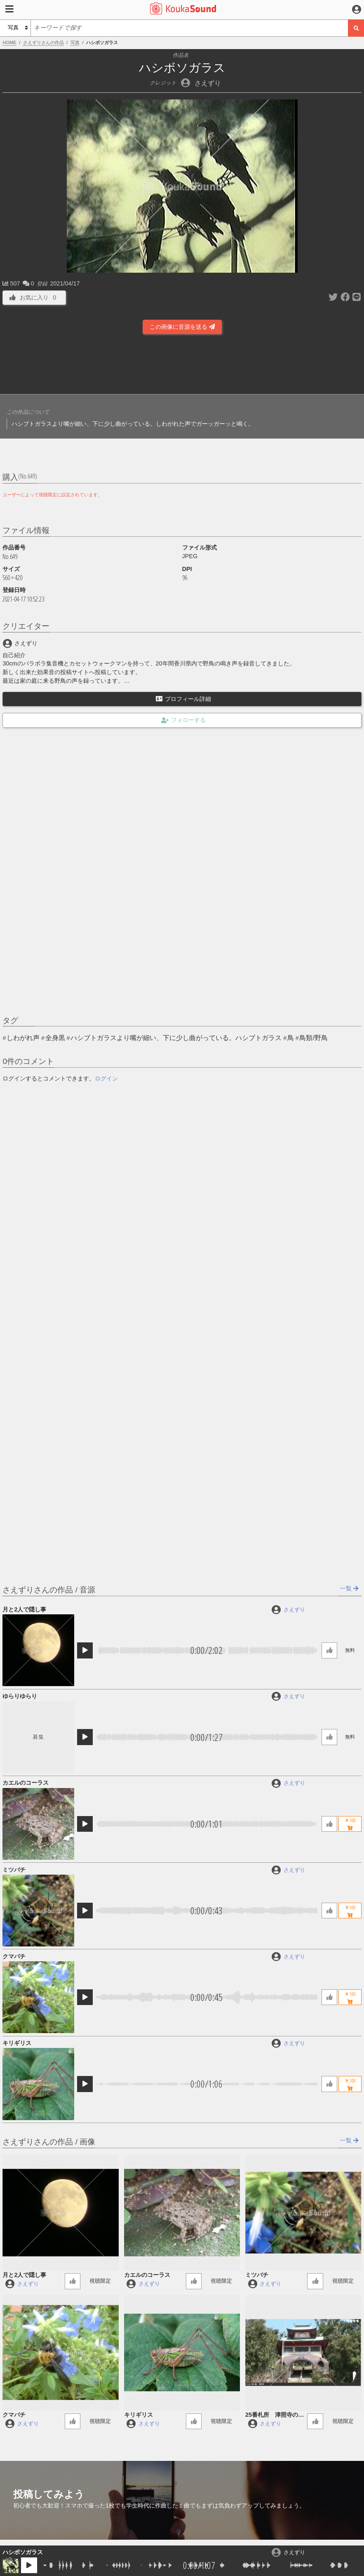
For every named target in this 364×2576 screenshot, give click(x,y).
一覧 (349, 1588)
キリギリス (16, 2043)
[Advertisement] (182, 366)
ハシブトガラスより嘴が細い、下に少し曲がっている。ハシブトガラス (176, 1037)
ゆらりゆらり (19, 1696)
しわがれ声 (23, 1037)
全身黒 (55, 1037)
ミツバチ (14, 1869)
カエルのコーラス (25, 1782)
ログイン (106, 1078)
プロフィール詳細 (183, 699)
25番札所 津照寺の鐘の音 (274, 2415)
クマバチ (14, 1956)
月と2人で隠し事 (24, 1609)
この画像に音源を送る (182, 326)
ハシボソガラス (22, 2552)
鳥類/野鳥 (313, 1037)
